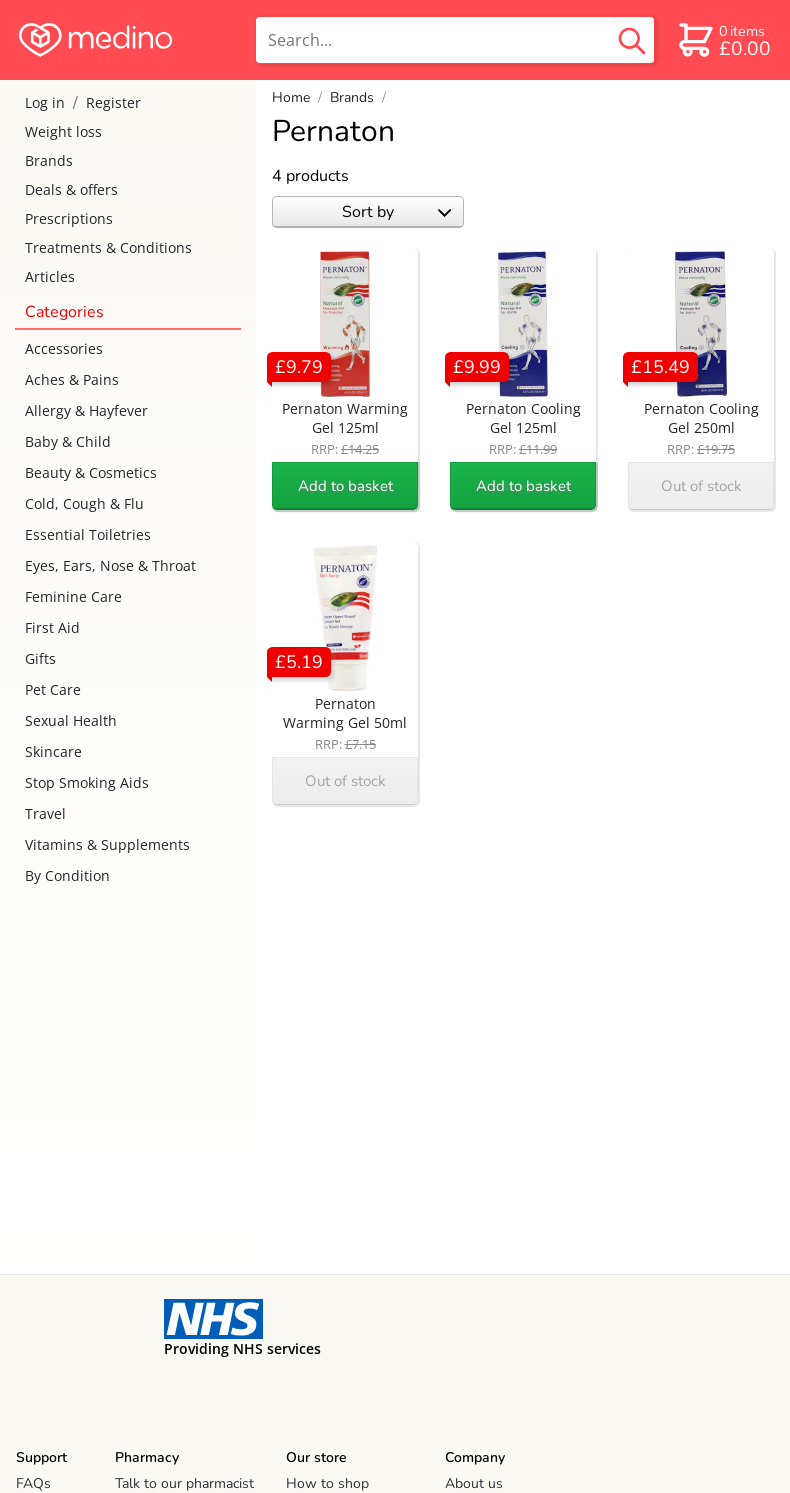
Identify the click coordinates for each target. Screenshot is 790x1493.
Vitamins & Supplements (107, 844)
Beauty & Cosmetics (91, 472)
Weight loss (63, 131)
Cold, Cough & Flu (84, 503)
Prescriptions (69, 218)
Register (113, 102)
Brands (49, 160)
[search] (455, 40)
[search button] (632, 40)
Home (291, 97)
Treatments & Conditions (108, 247)
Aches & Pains (72, 379)
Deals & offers (71, 189)
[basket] (723, 40)
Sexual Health (71, 720)
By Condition (67, 875)
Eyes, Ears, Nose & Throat (110, 565)
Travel (45, 813)
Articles (50, 276)
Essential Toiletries (88, 534)
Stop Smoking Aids (87, 782)
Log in (45, 102)
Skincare (53, 751)
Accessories (64, 348)
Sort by (396, 212)
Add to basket (345, 486)
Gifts (40, 658)
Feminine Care (73, 596)
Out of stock (701, 486)
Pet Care (53, 689)
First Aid (52, 627)
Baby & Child (68, 441)
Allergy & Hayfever (86, 410)
